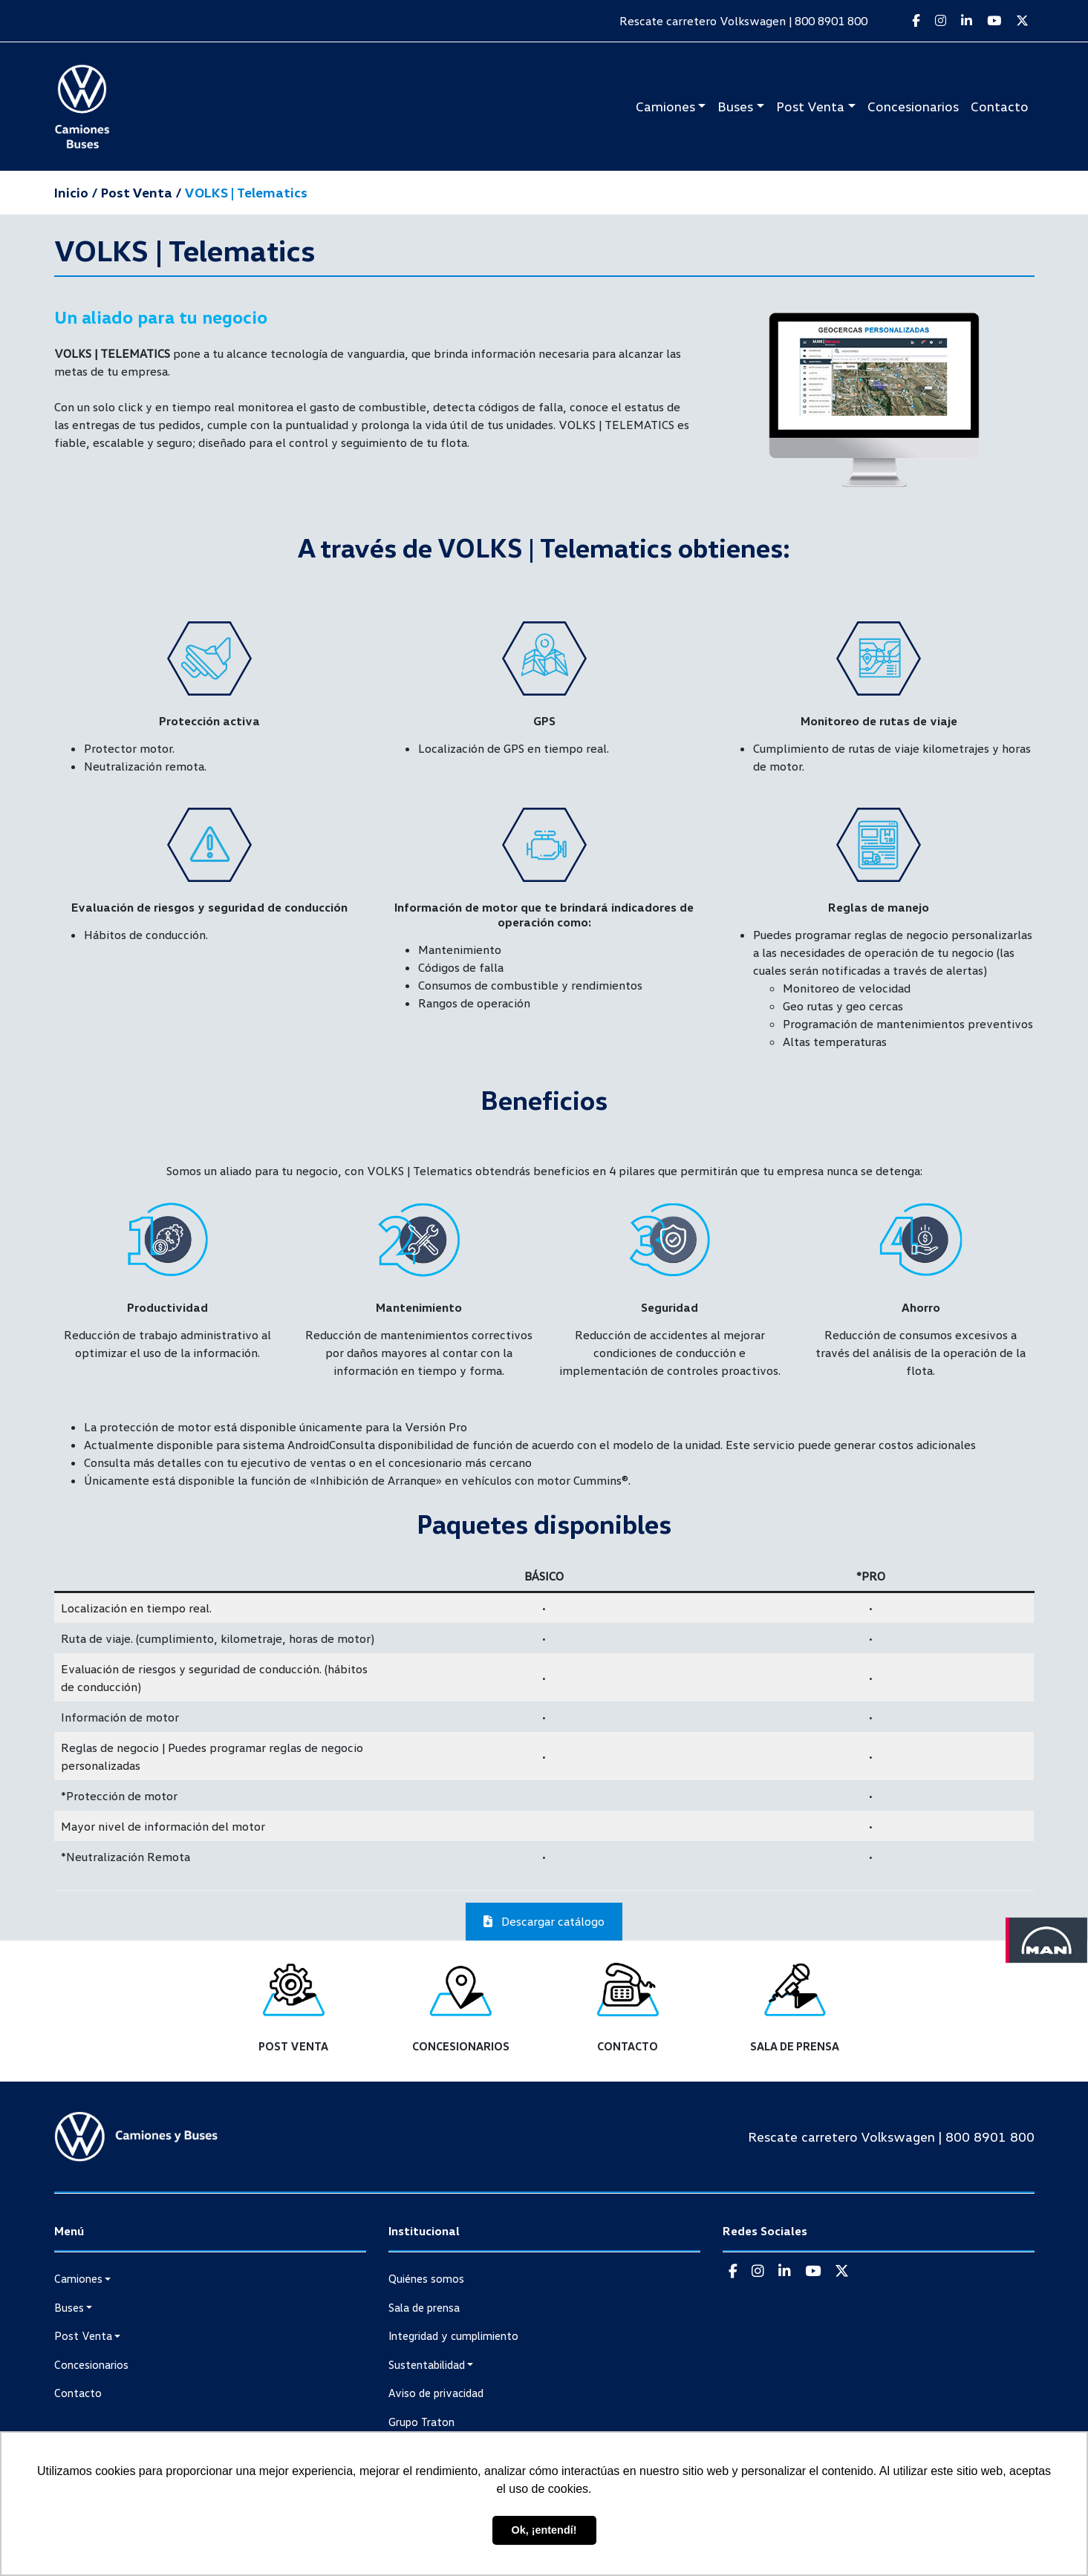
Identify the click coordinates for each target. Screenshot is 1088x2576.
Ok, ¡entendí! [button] (544, 2530)
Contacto (1000, 106)
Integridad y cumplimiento (453, 2335)
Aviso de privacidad (435, 2392)
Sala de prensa (424, 2307)
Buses (735, 106)
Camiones (665, 106)
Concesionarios (913, 106)
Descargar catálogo (544, 1921)
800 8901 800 (831, 20)
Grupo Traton (421, 2421)
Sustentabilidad (426, 2364)
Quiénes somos (426, 2278)
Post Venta (810, 106)
